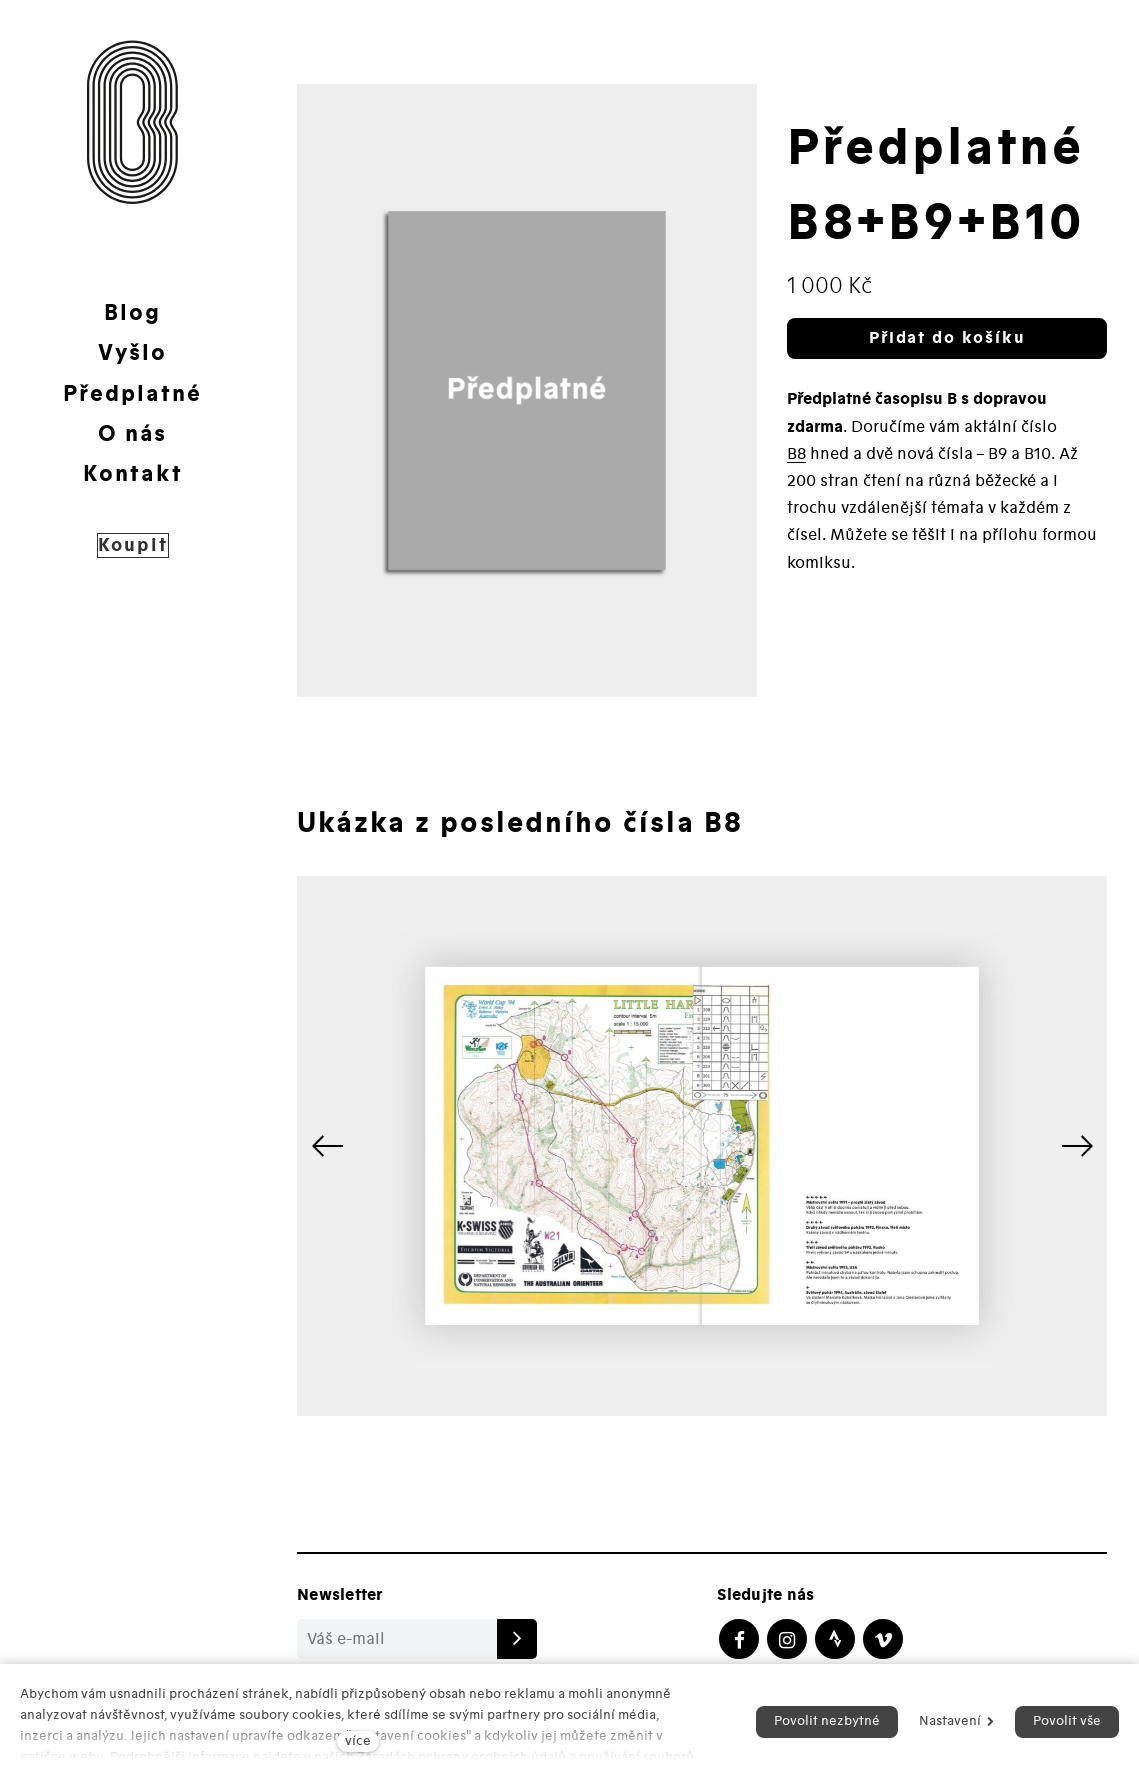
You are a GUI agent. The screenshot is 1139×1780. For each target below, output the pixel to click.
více (358, 1741)
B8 (796, 454)
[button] (1077, 1146)
